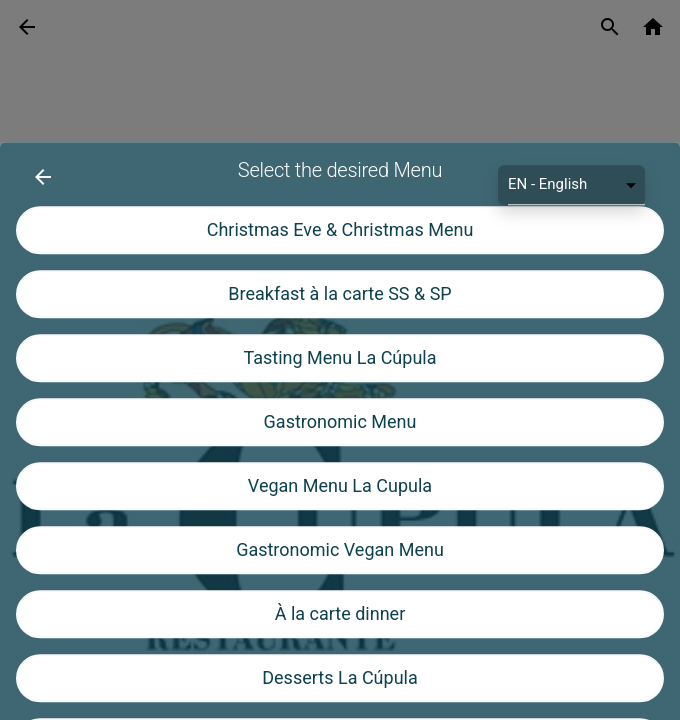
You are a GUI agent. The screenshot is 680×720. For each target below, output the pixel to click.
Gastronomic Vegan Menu (340, 635)
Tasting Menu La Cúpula (340, 443)
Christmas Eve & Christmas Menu (340, 315)
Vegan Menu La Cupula (340, 571)
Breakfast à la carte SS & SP (339, 379)
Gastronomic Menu (340, 507)
